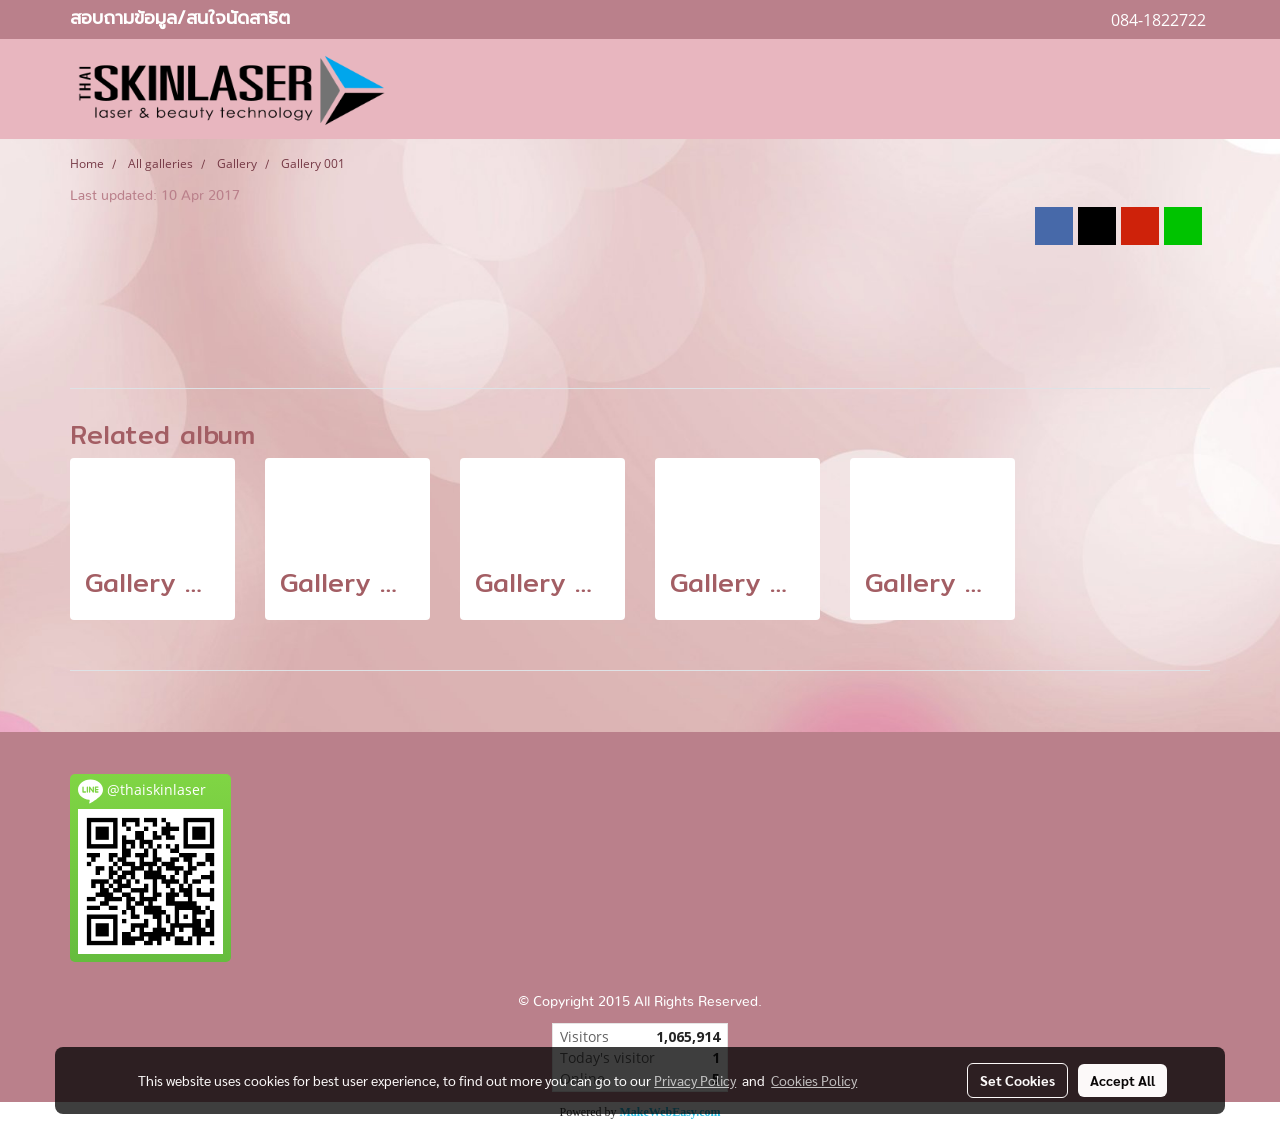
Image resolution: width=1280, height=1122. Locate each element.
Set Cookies (1017, 1080)
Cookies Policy (814, 1080)
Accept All (1122, 1080)
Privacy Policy (695, 1080)
